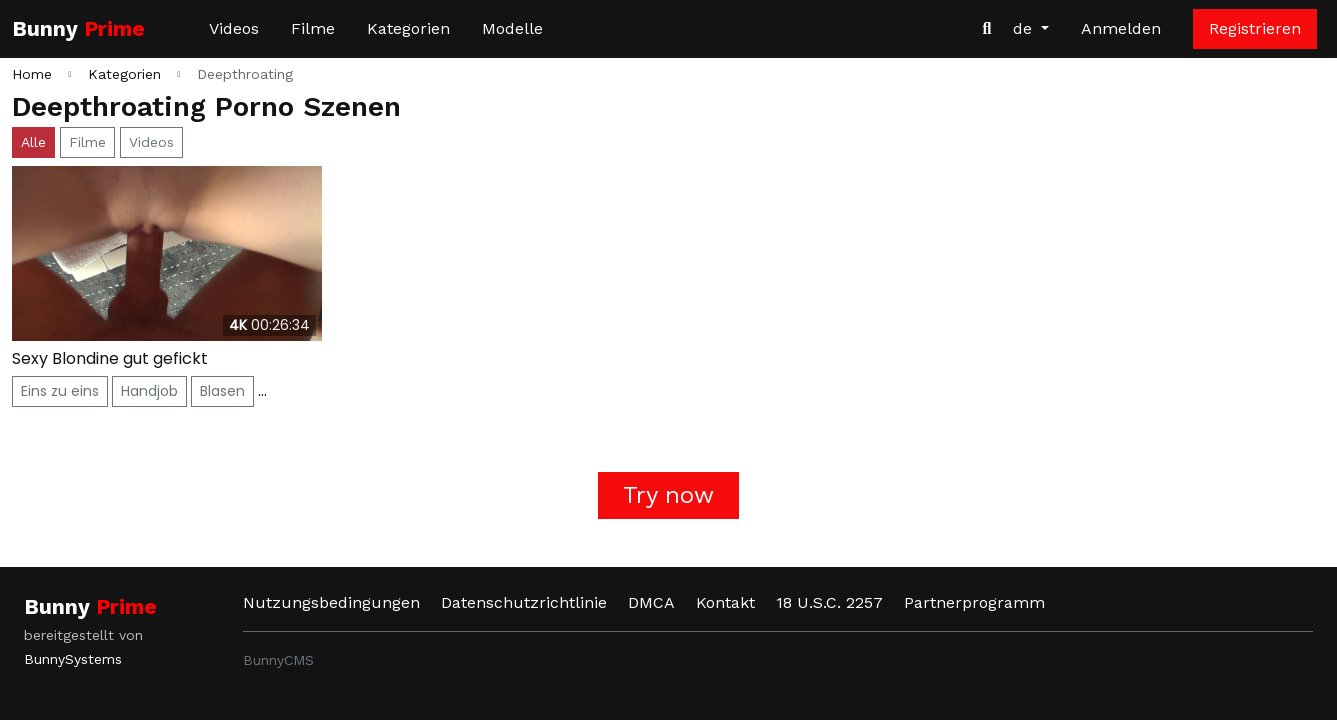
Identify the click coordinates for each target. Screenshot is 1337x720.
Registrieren (1255, 28)
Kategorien (408, 28)
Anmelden (1121, 28)
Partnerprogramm (974, 602)
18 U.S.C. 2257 (829, 602)
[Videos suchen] (987, 29)
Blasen (222, 391)
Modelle (512, 28)
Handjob (149, 391)
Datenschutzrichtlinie (524, 602)
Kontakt (725, 602)
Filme (313, 28)
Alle (33, 142)
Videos (234, 28)
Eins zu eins (60, 391)
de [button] (1025, 28)
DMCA (651, 602)
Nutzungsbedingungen (331, 602)
